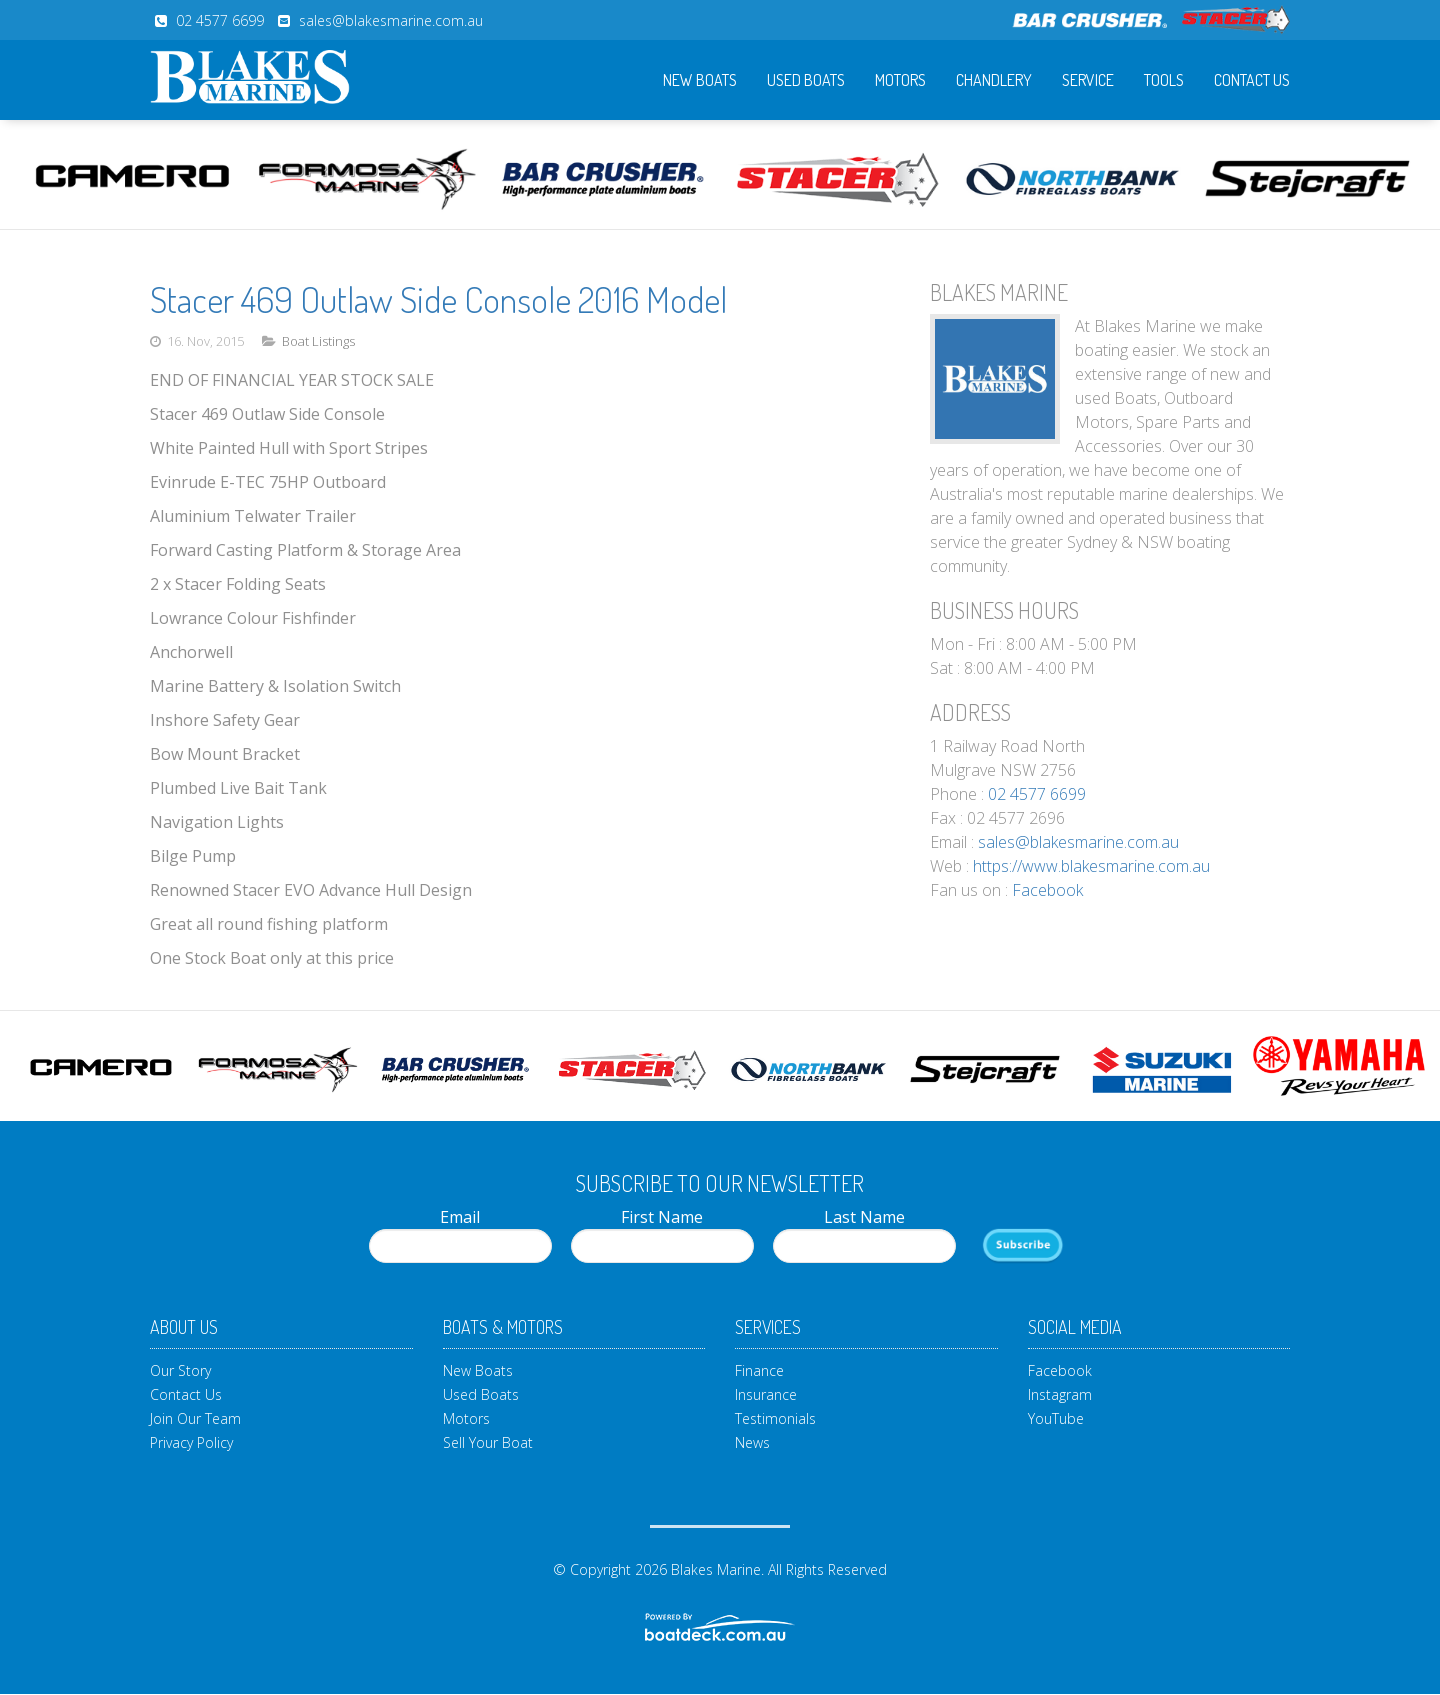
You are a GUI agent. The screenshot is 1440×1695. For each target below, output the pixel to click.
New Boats (700, 80)
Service (1088, 80)
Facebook (1047, 890)
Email (460, 1234)
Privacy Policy (191, 1442)
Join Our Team (195, 1418)
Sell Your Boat (488, 1442)
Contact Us (1252, 80)
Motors (900, 80)
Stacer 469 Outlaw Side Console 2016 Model (438, 299)
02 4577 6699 (220, 20)
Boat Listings (318, 341)
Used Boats (806, 80)
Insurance (766, 1394)
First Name (662, 1234)
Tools (1164, 80)
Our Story (180, 1370)
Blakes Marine (716, 1569)
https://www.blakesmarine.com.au (1091, 866)
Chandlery (994, 80)
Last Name (864, 1234)
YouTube (1056, 1418)
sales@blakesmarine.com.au (391, 20)
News (752, 1442)
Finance (759, 1370)
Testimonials (775, 1418)
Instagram (1060, 1394)
